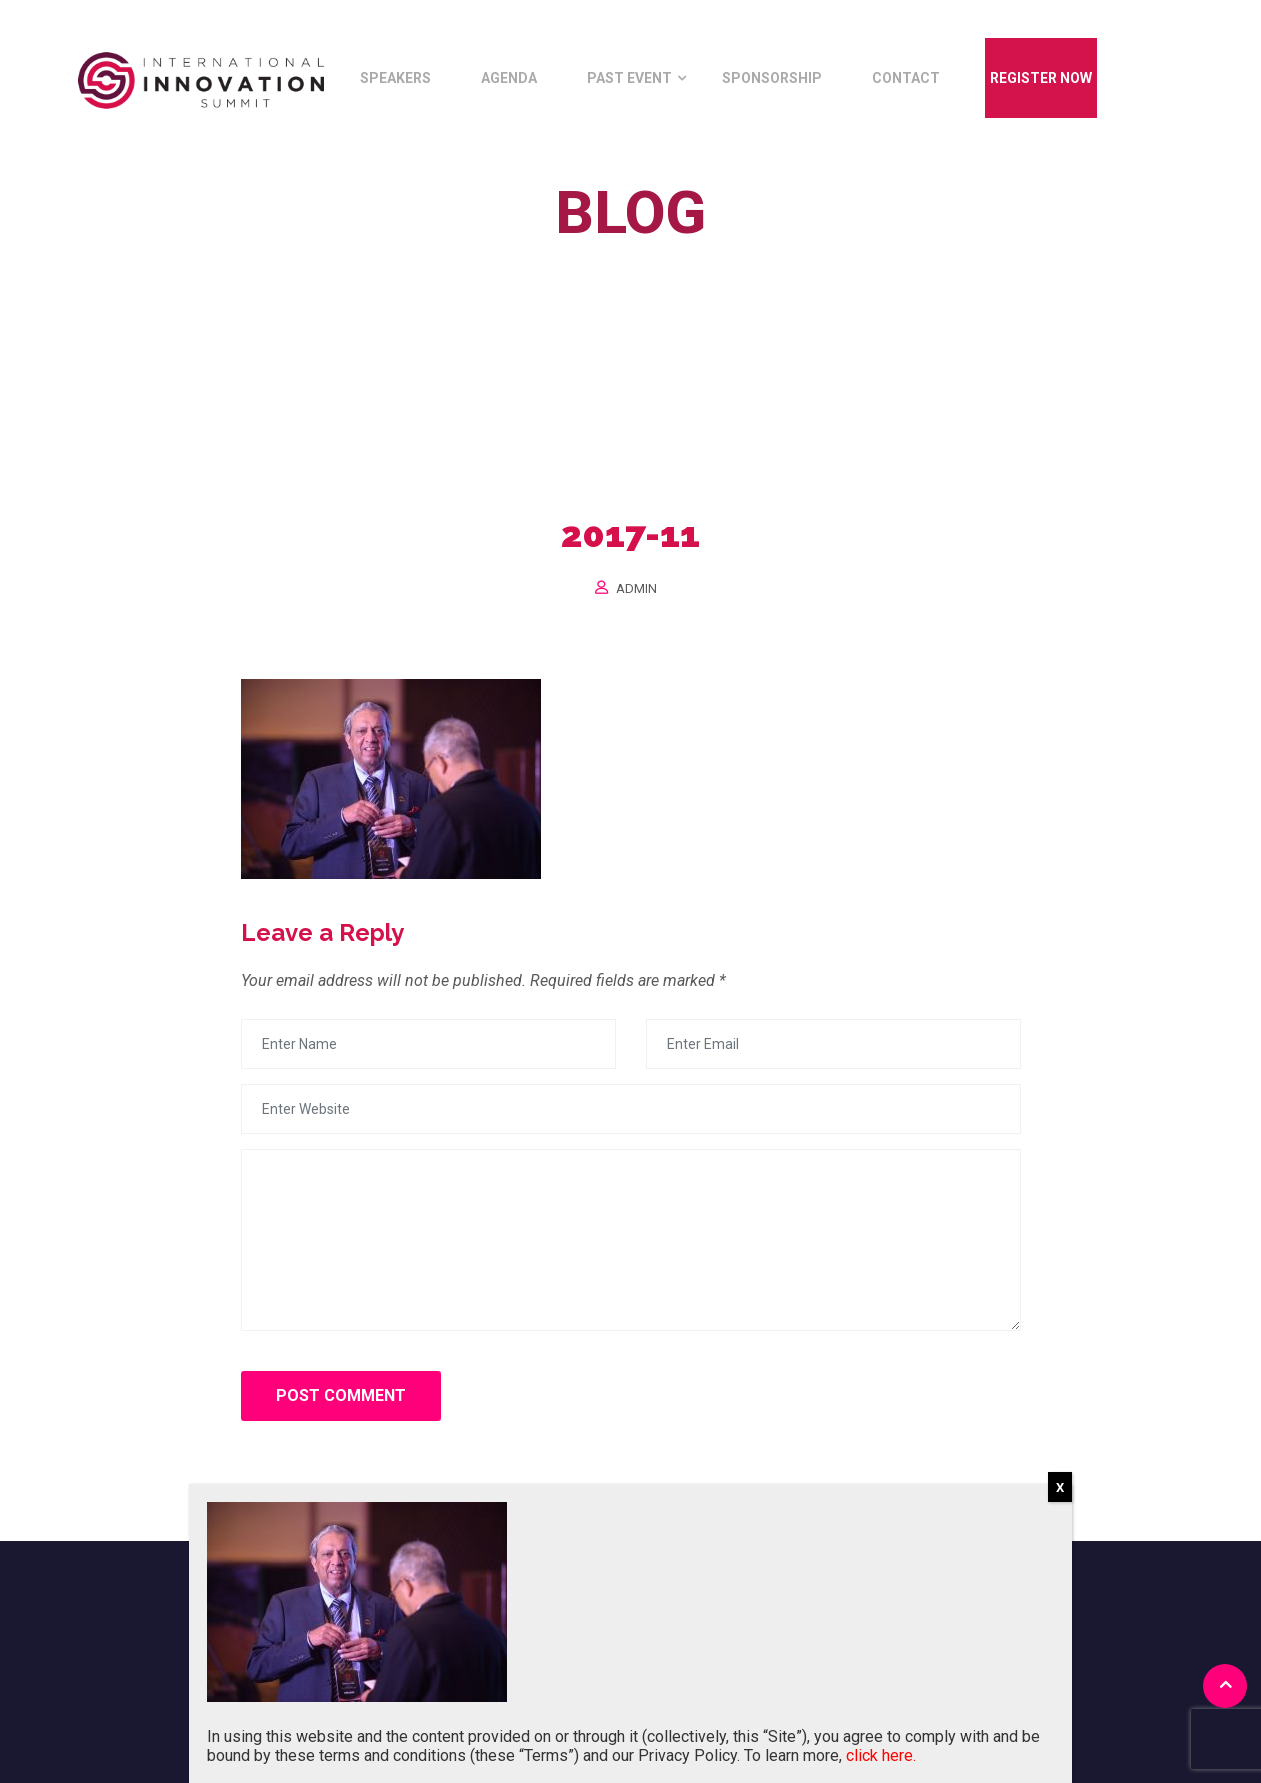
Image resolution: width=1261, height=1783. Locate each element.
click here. (881, 1755)
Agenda (509, 78)
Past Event (629, 78)
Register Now (1041, 78)
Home (550, 258)
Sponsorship (772, 78)
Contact (906, 78)
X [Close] (1060, 1487)
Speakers (395, 78)
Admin (636, 588)
